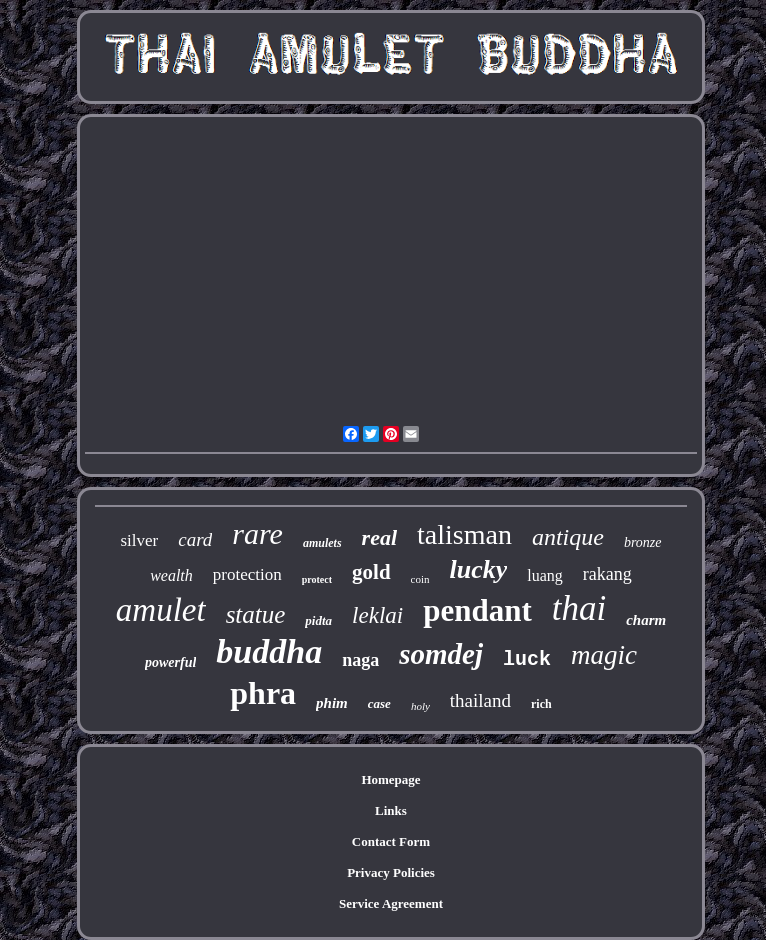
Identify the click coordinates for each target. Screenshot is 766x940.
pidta (318, 620)
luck (527, 659)
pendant (477, 610)
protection (247, 574)
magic (604, 655)
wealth (171, 575)
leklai (377, 615)
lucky (479, 569)
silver (139, 540)
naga (360, 660)
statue (256, 614)
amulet (161, 610)
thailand (480, 700)
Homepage (390, 779)
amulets (322, 543)
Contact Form (391, 841)
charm (646, 620)
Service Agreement (391, 903)
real (379, 537)
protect (317, 579)
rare (257, 533)
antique (568, 537)
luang (545, 575)
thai (579, 608)
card (195, 539)
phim (332, 703)
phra (263, 693)
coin (420, 579)
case (379, 703)
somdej (441, 654)
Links (391, 810)
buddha (269, 651)
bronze (643, 542)
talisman (464, 534)
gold (371, 572)
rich (541, 704)
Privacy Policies (391, 872)
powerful (170, 662)
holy (420, 706)
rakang (607, 574)
